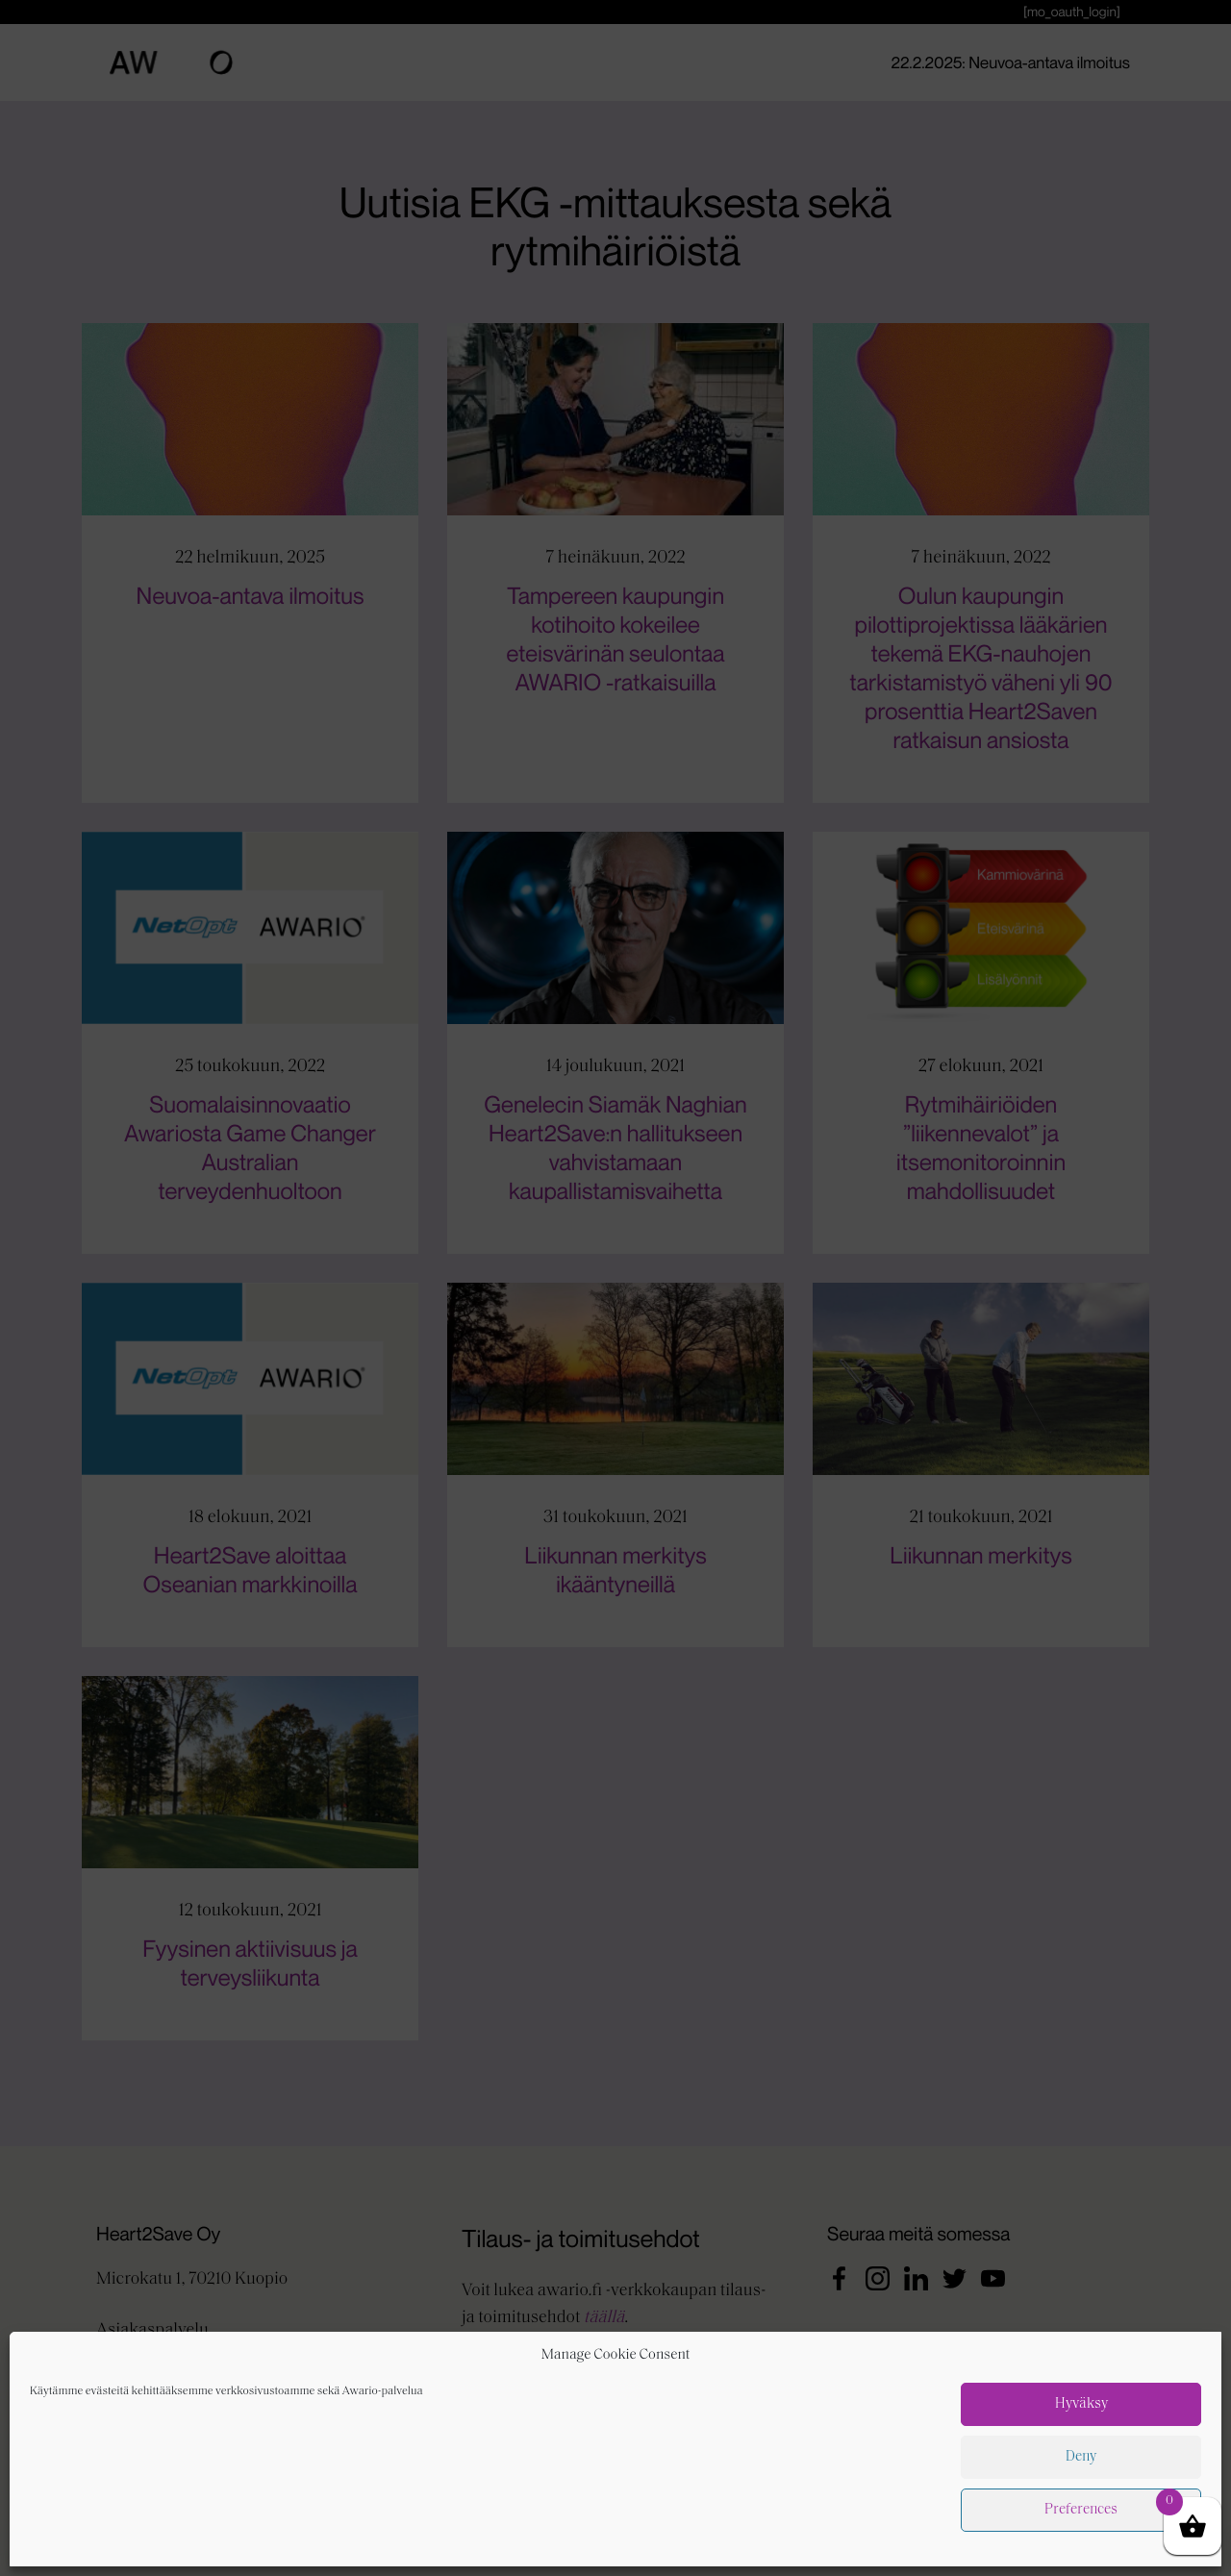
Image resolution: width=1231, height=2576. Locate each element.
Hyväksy (1081, 2551)
